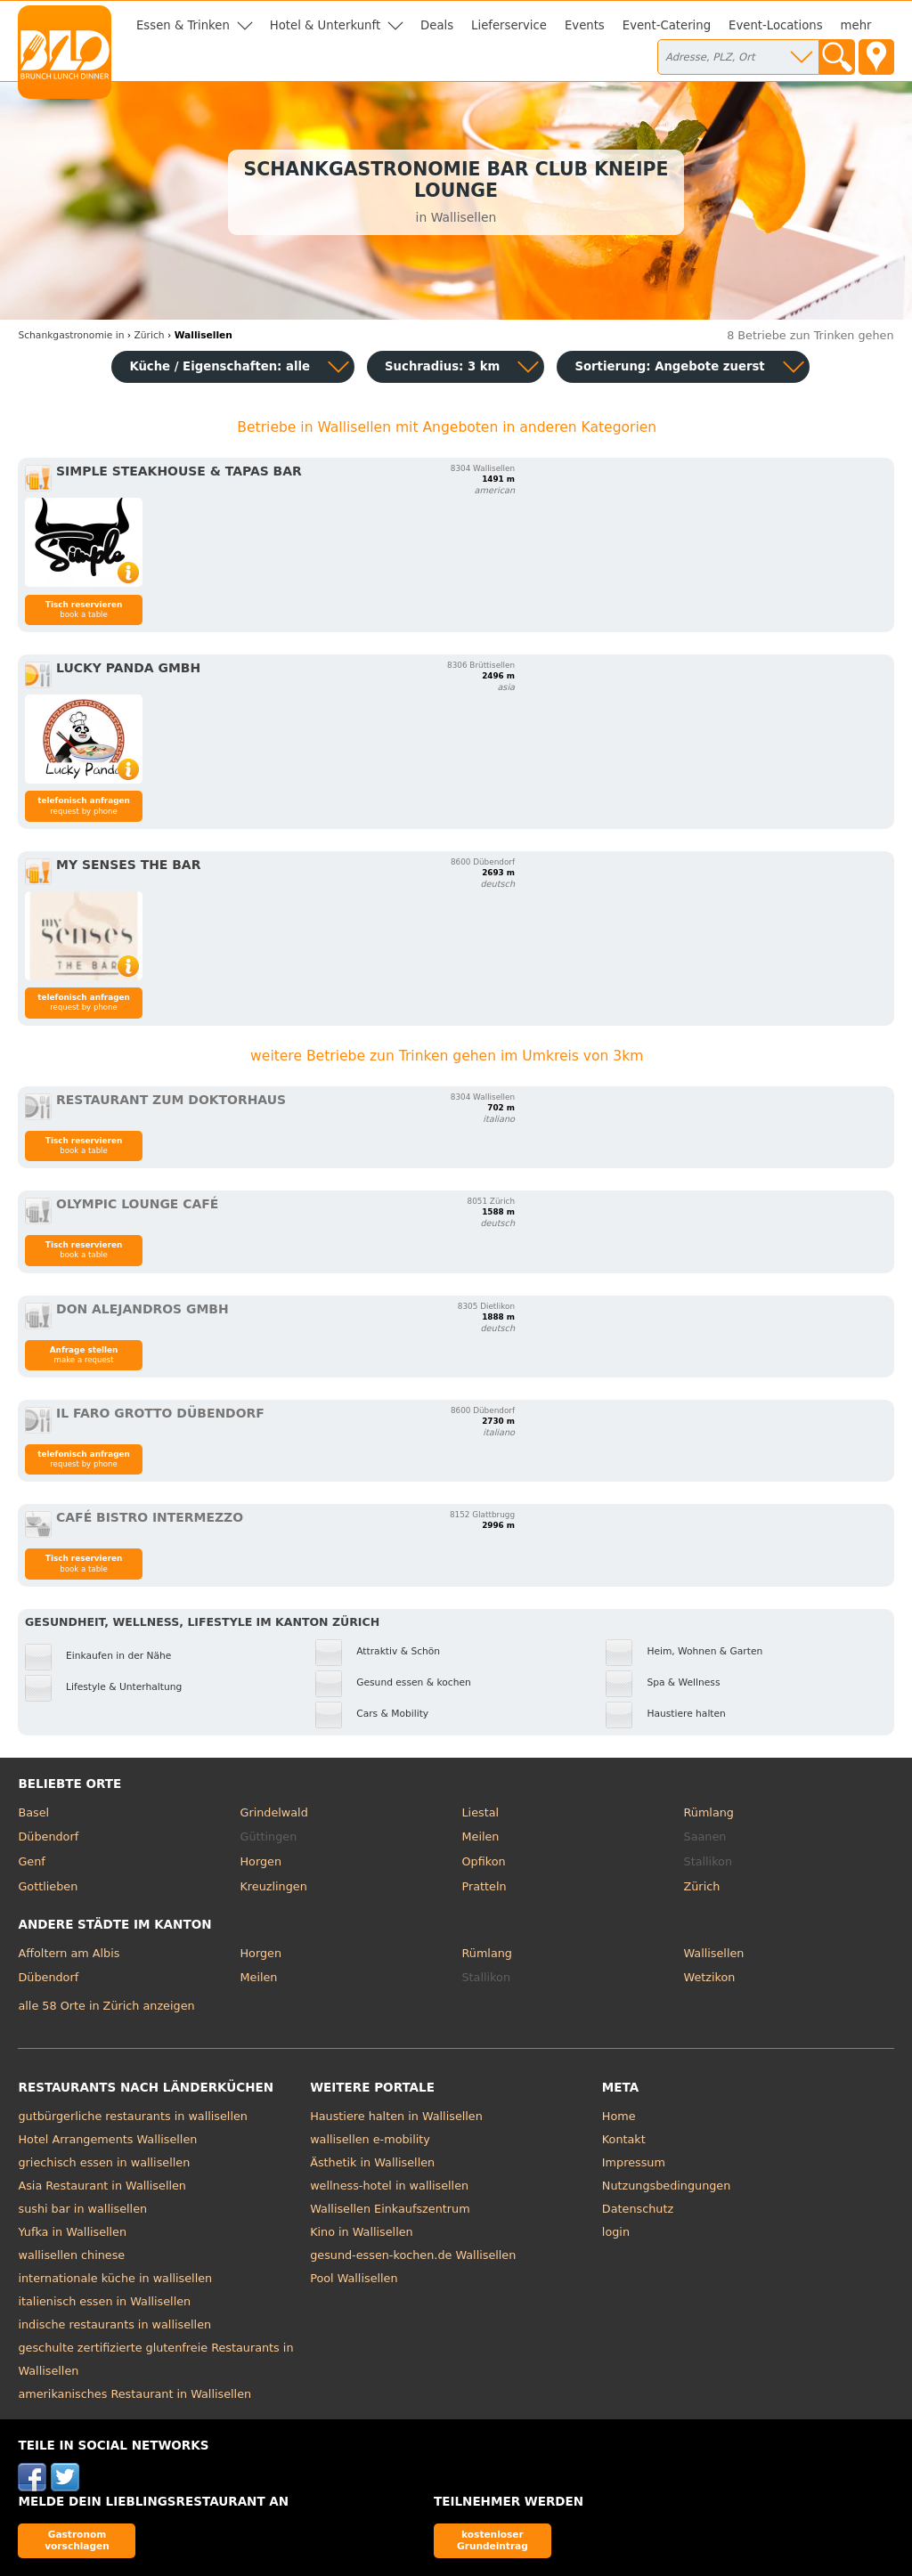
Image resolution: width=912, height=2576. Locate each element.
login (616, 2232)
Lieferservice (509, 25)
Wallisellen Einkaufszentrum (389, 2208)
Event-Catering (667, 25)
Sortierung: (669, 366)
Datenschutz (637, 2208)
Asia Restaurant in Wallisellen (102, 2185)
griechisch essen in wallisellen (104, 2162)
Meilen (481, 1836)
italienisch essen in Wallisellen (104, 2301)
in (71, 335)
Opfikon (484, 1861)
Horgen (260, 1861)
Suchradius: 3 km (442, 366)
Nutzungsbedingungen (666, 2185)
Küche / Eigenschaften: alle (219, 366)
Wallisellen (714, 1953)
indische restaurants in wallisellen (114, 2324)
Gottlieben (47, 1886)
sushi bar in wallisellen (82, 2208)
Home (619, 2116)
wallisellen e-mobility (370, 2139)
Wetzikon (710, 1977)
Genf (31, 1861)
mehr (856, 25)
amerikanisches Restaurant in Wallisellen (134, 2394)
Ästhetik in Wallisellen (372, 2162)
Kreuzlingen (273, 1886)
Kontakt (624, 2139)
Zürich (702, 1886)
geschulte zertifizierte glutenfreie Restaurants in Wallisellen (155, 2359)
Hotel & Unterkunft (325, 25)
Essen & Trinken (183, 25)
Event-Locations (776, 25)
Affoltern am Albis (68, 1953)
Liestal (481, 1812)
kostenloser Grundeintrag (492, 2540)
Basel (33, 1812)
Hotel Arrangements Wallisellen (107, 2139)
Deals (436, 25)
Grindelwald (273, 1812)
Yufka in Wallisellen (72, 2232)
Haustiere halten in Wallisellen (396, 2116)
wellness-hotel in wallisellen (389, 2185)
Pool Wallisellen (353, 2278)
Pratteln (484, 1886)
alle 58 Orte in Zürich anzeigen (106, 2005)
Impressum (633, 2162)
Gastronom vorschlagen (77, 2540)
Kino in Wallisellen (361, 2232)
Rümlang (709, 1812)
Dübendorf (48, 1836)
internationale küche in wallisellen (115, 2278)
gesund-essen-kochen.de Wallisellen (413, 2255)
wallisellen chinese (71, 2255)
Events (585, 25)
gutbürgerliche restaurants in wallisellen (132, 2116)
